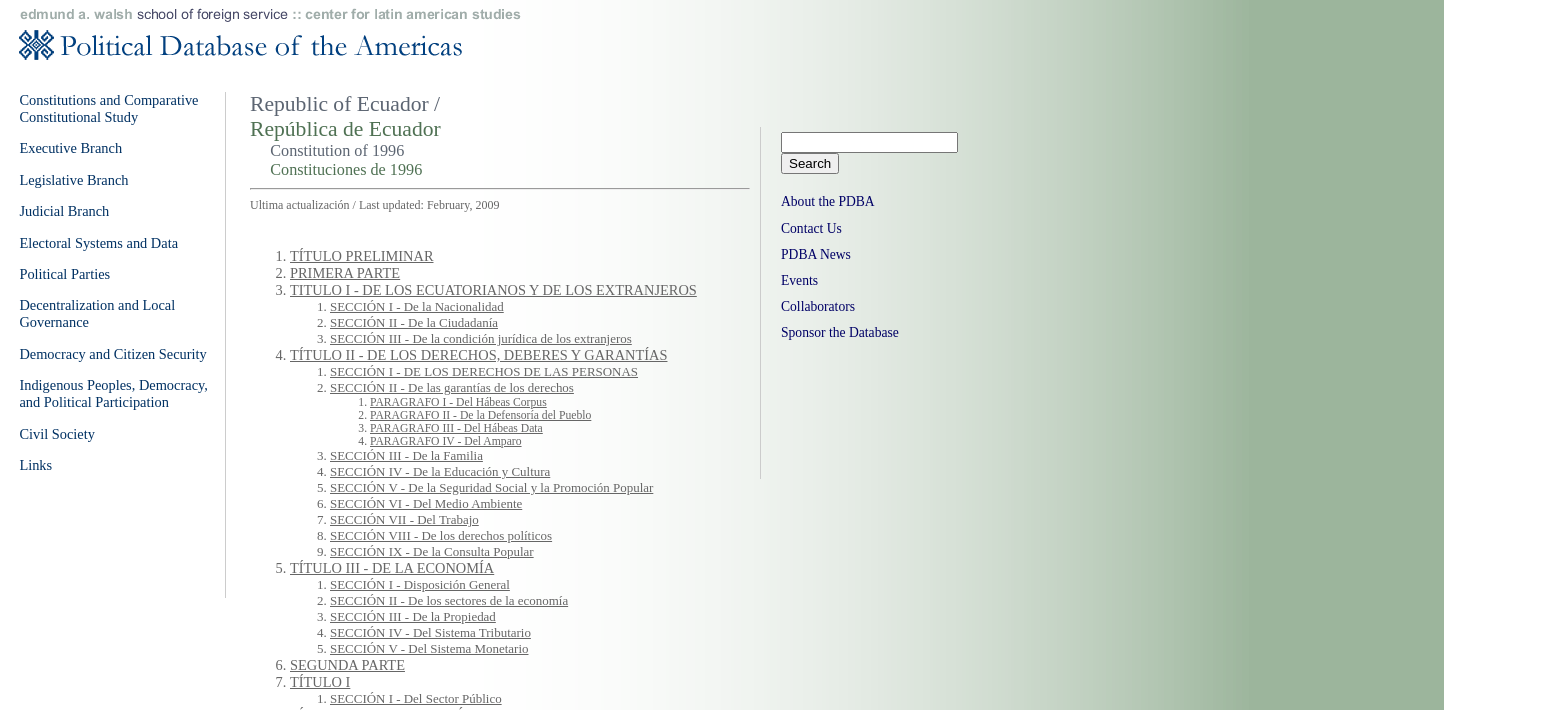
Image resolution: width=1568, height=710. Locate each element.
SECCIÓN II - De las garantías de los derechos (452, 387)
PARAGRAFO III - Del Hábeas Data (456, 428)
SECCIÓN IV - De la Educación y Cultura (440, 471)
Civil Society (57, 434)
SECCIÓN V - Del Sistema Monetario (429, 648)
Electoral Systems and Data (98, 243)
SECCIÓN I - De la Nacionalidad (417, 306)
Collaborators (818, 306)
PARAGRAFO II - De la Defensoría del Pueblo (480, 415)
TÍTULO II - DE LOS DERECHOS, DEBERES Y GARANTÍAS (478, 355)
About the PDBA (828, 201)
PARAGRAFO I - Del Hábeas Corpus (458, 402)
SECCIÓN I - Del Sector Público (416, 698)
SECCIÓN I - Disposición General (420, 584)
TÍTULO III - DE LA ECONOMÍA (392, 568)
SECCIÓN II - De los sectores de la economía (449, 600)
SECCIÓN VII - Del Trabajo (404, 519)
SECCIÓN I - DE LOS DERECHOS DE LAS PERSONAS (484, 371)
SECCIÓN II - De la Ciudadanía (414, 322)
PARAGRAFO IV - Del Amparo (446, 441)
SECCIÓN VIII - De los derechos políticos (441, 535)
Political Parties (64, 274)
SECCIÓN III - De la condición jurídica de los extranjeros (481, 338)
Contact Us (811, 228)
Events (799, 280)
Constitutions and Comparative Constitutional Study (108, 108)
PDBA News (816, 254)
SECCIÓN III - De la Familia (406, 455)
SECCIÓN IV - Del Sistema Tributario (430, 632)
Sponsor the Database (840, 332)
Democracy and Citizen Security (112, 354)
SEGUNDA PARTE (347, 665)
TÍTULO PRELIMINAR (362, 256)
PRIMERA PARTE (345, 273)
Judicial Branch (64, 211)
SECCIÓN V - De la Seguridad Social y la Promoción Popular (491, 487)
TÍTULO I (320, 682)
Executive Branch (70, 148)
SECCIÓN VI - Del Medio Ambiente (426, 503)
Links (35, 465)
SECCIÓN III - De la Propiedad (413, 616)
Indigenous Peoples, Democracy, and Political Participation (113, 393)
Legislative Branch (73, 180)
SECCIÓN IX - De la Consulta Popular (432, 551)
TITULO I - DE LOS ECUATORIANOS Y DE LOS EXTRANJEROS (493, 290)
